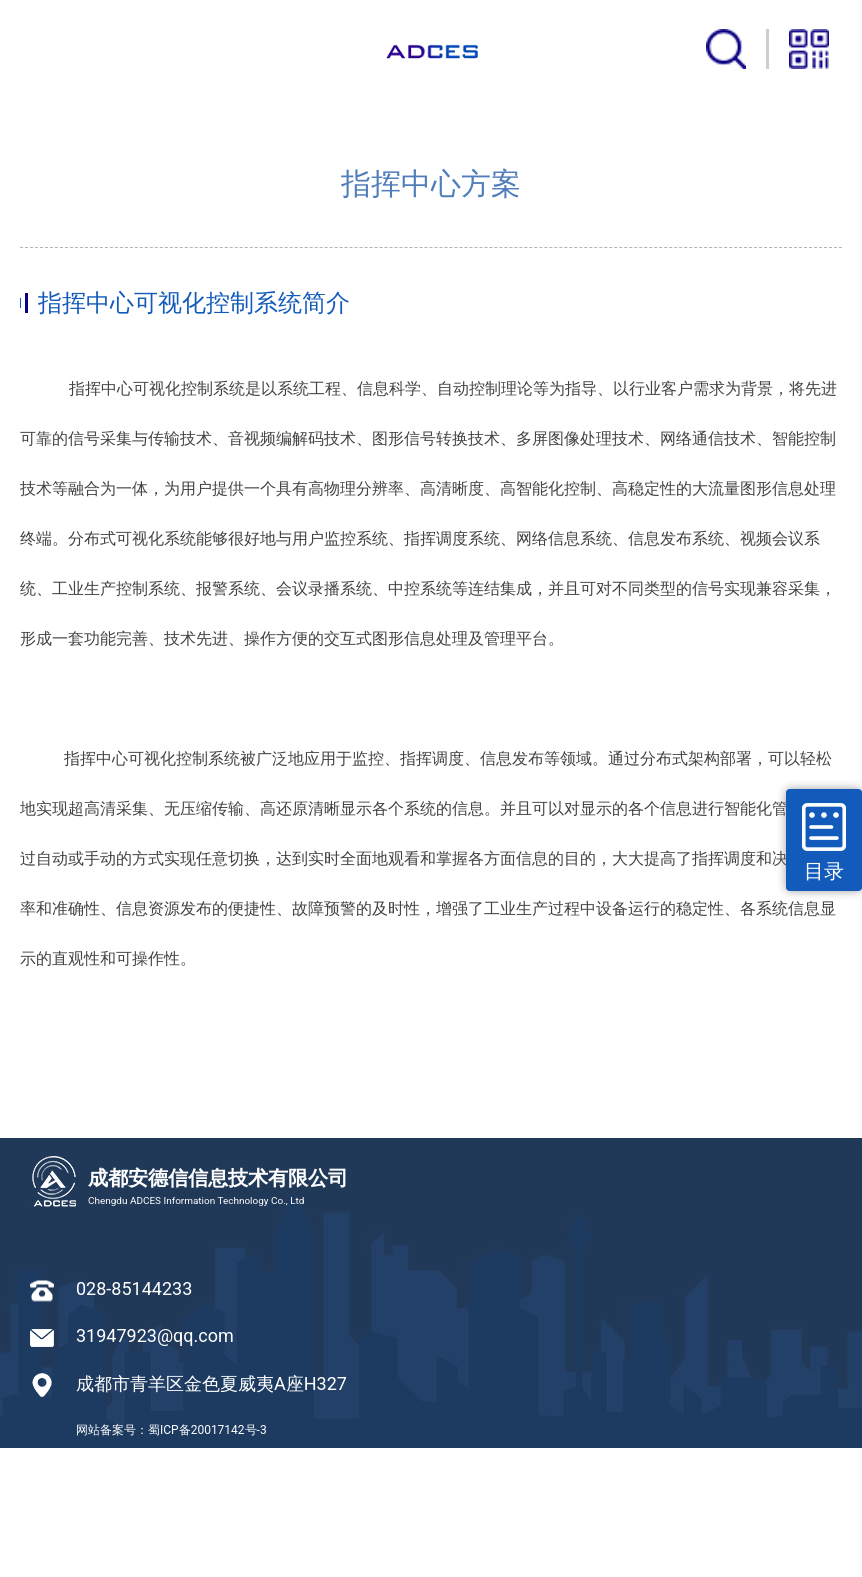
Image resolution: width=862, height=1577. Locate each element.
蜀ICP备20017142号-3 (207, 1559)
